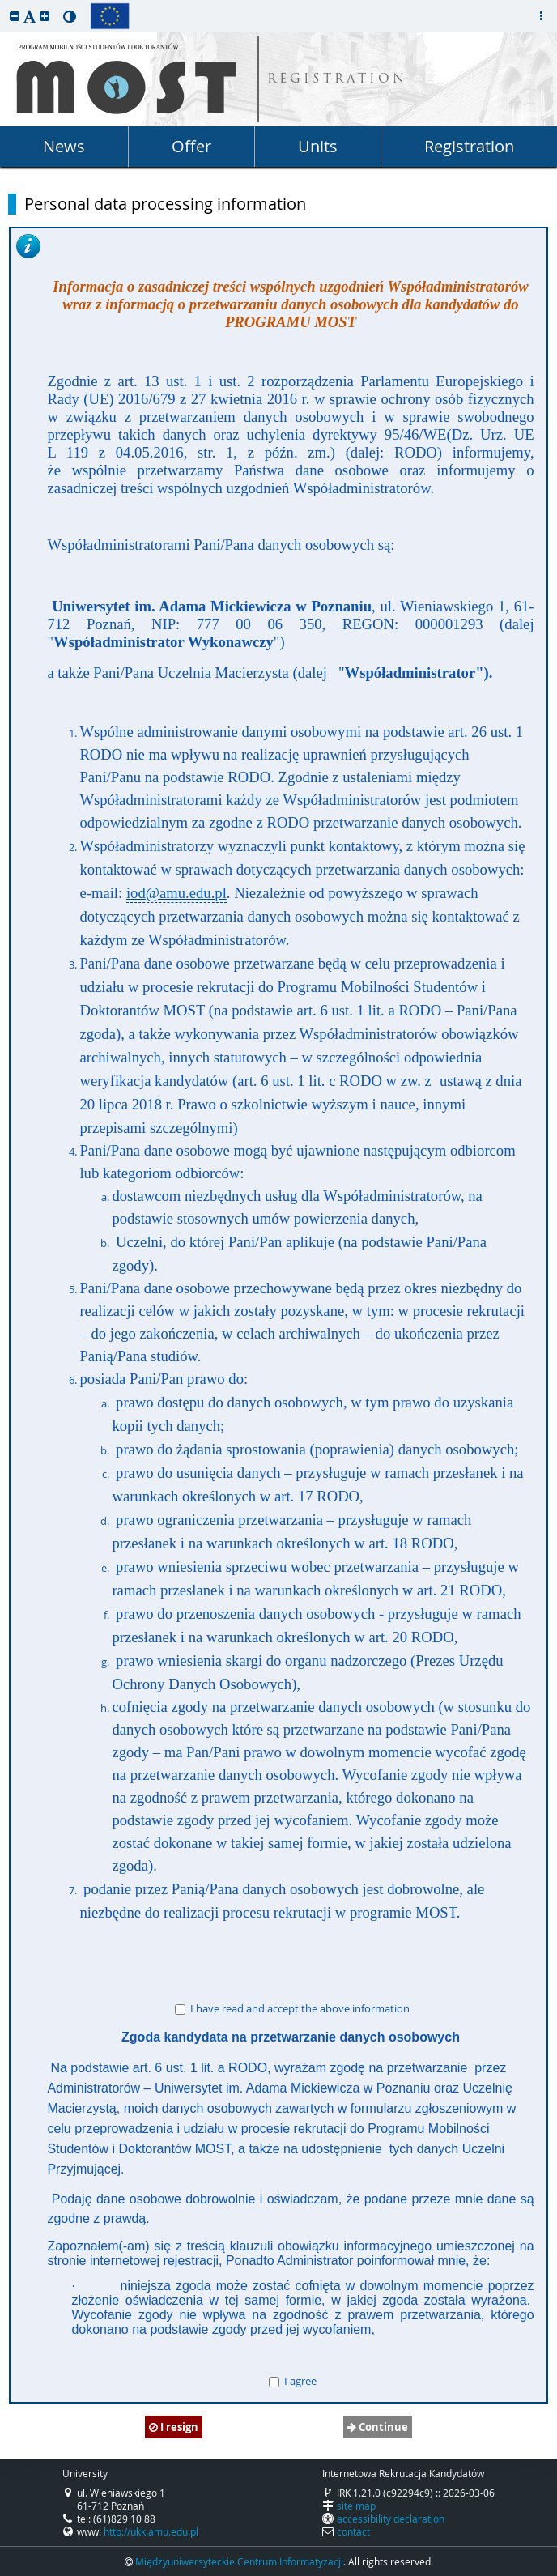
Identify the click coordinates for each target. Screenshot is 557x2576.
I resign (173, 2427)
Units (318, 146)
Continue (377, 2427)
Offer (191, 146)
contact (353, 2531)
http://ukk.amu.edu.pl (151, 2531)
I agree (293, 2381)
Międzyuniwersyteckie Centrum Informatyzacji (239, 2561)
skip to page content (4, 4)
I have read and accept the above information (292, 2008)
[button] (14, 15)
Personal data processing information (165, 204)
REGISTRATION (337, 80)
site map (356, 2505)
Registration (469, 146)
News (64, 146)
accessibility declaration (390, 2518)
